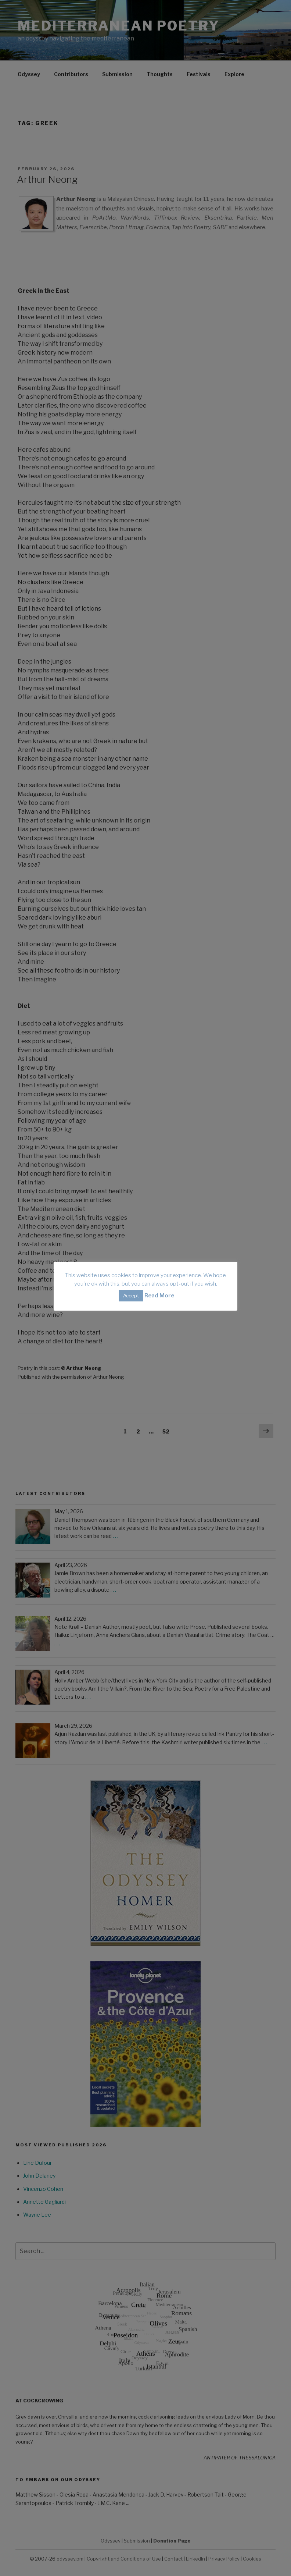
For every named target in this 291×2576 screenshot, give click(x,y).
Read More (159, 1295)
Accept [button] (131, 1295)
